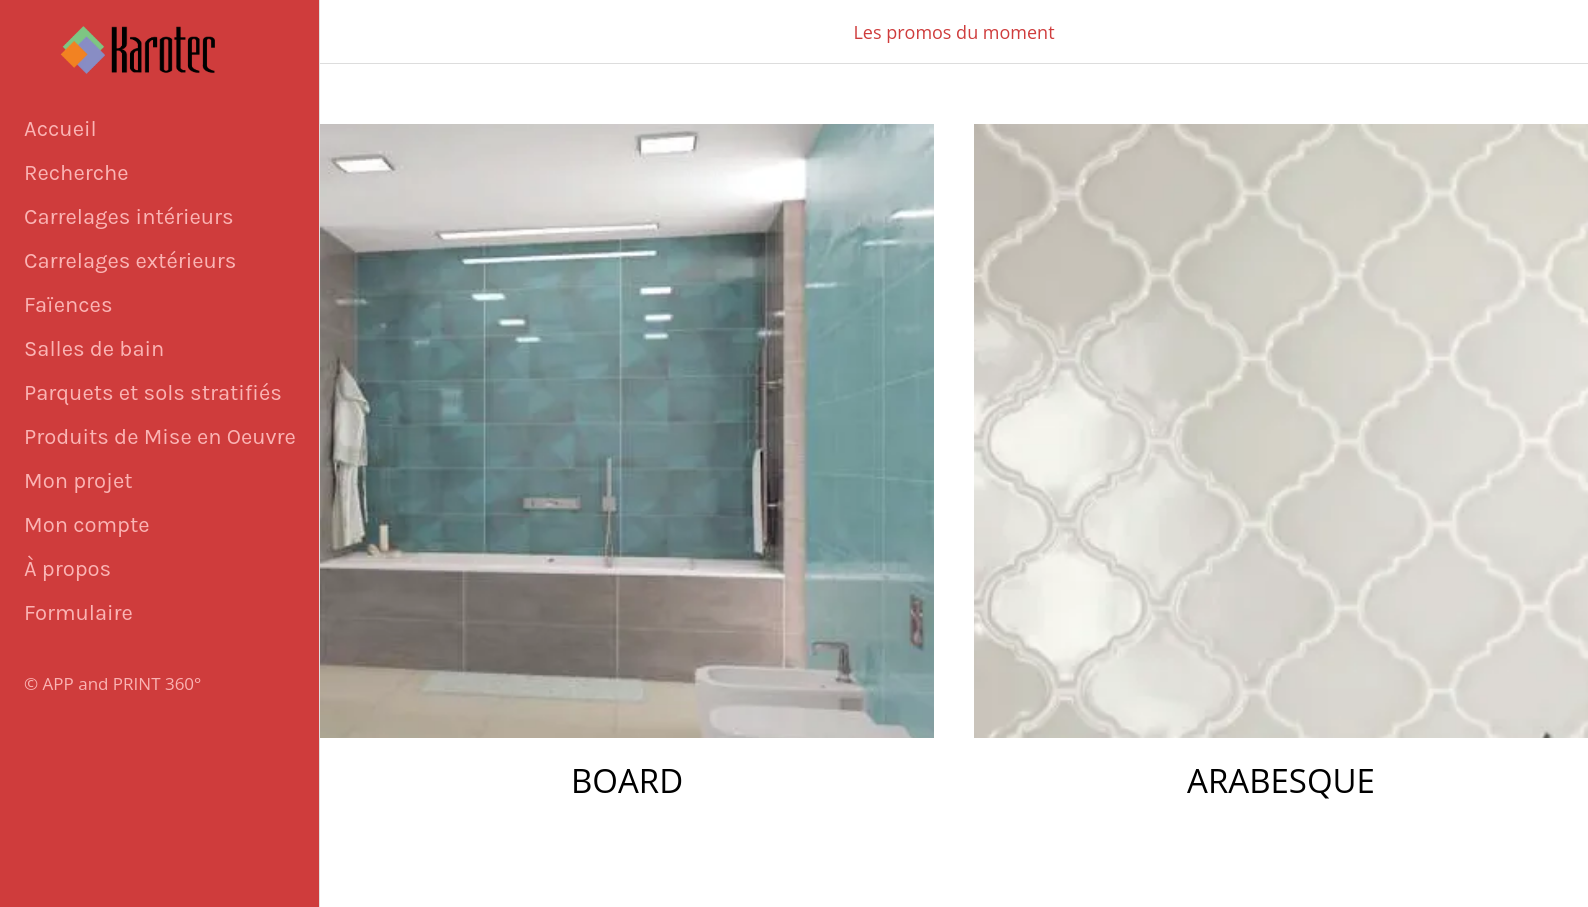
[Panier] (1498, 32)
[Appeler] (1548, 32)
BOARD (627, 780)
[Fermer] (360, 32)
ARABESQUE (1281, 780)
